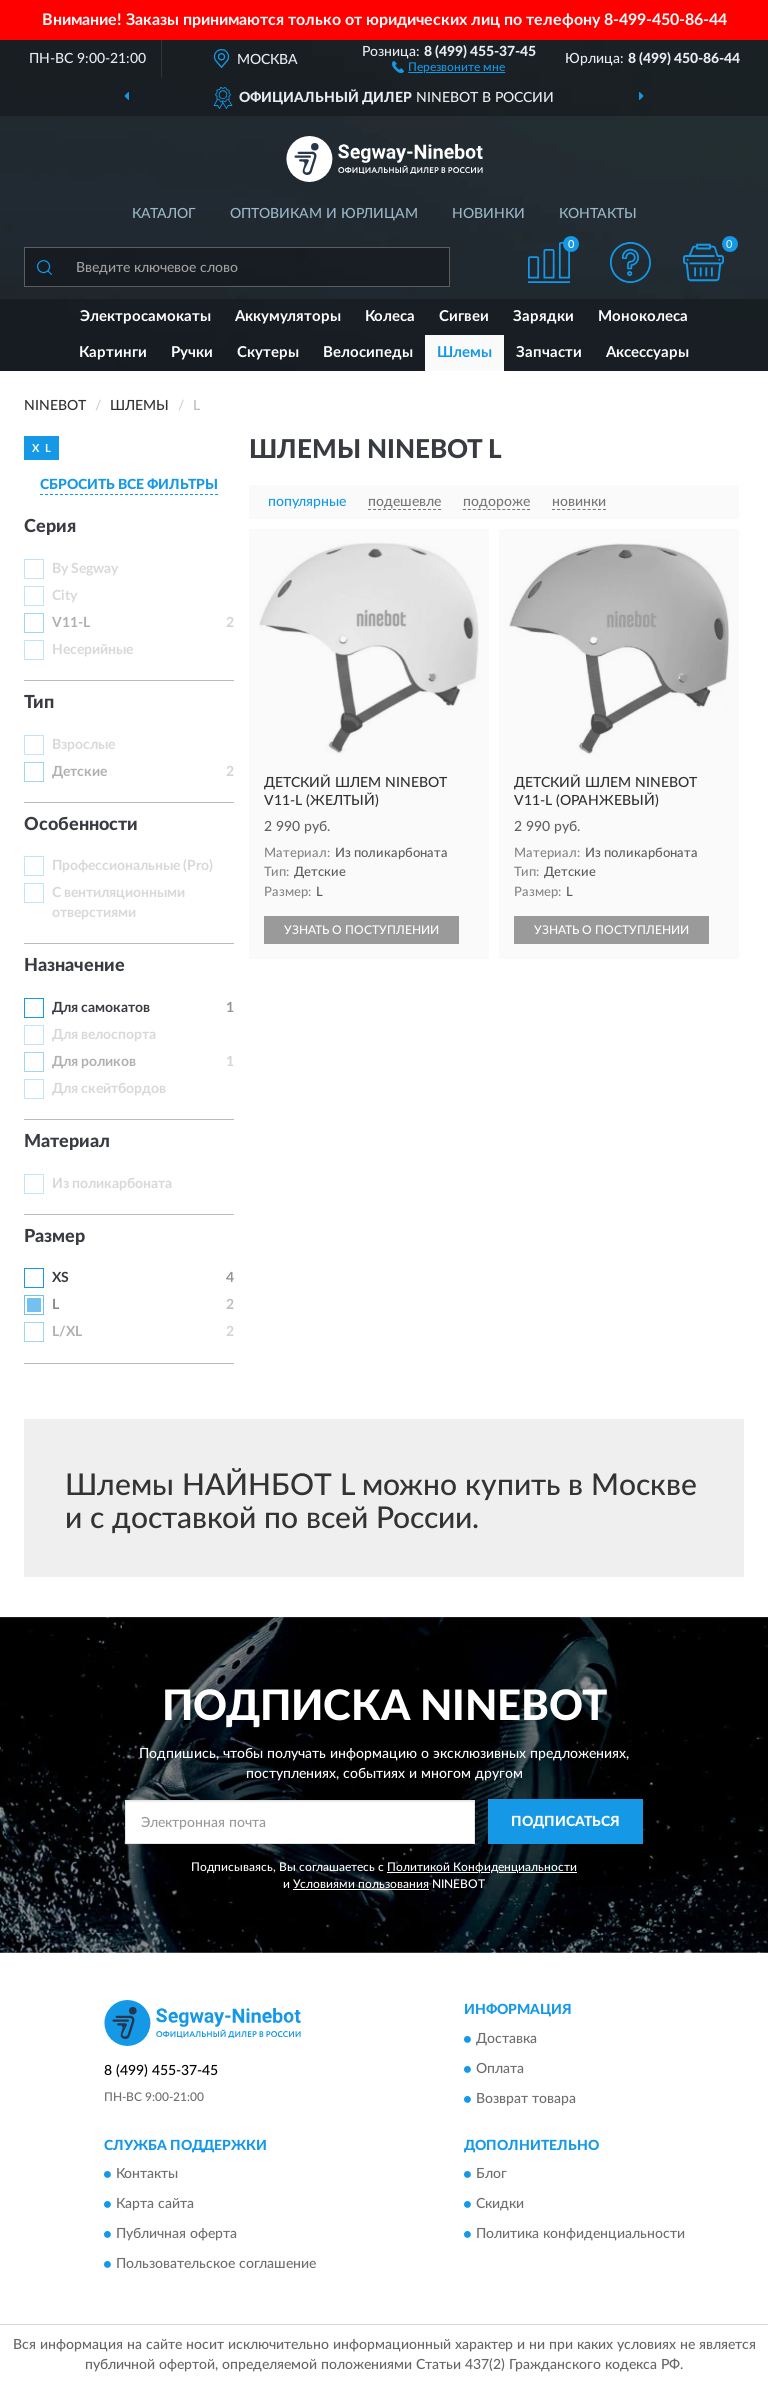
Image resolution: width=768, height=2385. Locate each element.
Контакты (598, 214)
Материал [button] (67, 1142)
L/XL (67, 1332)
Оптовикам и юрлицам (324, 214)
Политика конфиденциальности (580, 2235)
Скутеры (268, 352)
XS (60, 1278)
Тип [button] (39, 703)
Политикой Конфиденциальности (482, 1867)
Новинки (488, 214)
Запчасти (549, 352)
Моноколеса (643, 316)
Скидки (500, 2205)
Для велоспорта (104, 1035)
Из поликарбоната (112, 1184)
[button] (448, 66)
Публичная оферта (176, 2235)
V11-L (71, 623)
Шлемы (464, 352)
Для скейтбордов (109, 1089)
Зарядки (543, 316)
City (64, 596)
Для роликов (94, 1062)
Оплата (500, 2069)
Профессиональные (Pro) (132, 866)
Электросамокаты (145, 316)
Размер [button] (54, 1237)
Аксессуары (647, 352)
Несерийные (92, 650)
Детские (79, 772)
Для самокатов (101, 1008)
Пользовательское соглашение (216, 2265)
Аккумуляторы (288, 316)
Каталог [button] (164, 214)
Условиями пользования (361, 1884)
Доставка (506, 2039)
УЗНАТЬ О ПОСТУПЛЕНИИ (361, 930)
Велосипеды (368, 352)
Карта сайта (155, 2205)
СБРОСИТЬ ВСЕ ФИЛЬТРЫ (129, 485)
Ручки (192, 352)
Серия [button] (50, 527)
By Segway (85, 569)
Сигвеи (464, 316)
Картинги (113, 352)
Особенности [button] (81, 825)
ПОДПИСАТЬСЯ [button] (565, 1822)
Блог (491, 2175)
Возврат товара (526, 2099)
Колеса (390, 316)
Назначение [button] (74, 966)
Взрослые (83, 745)
